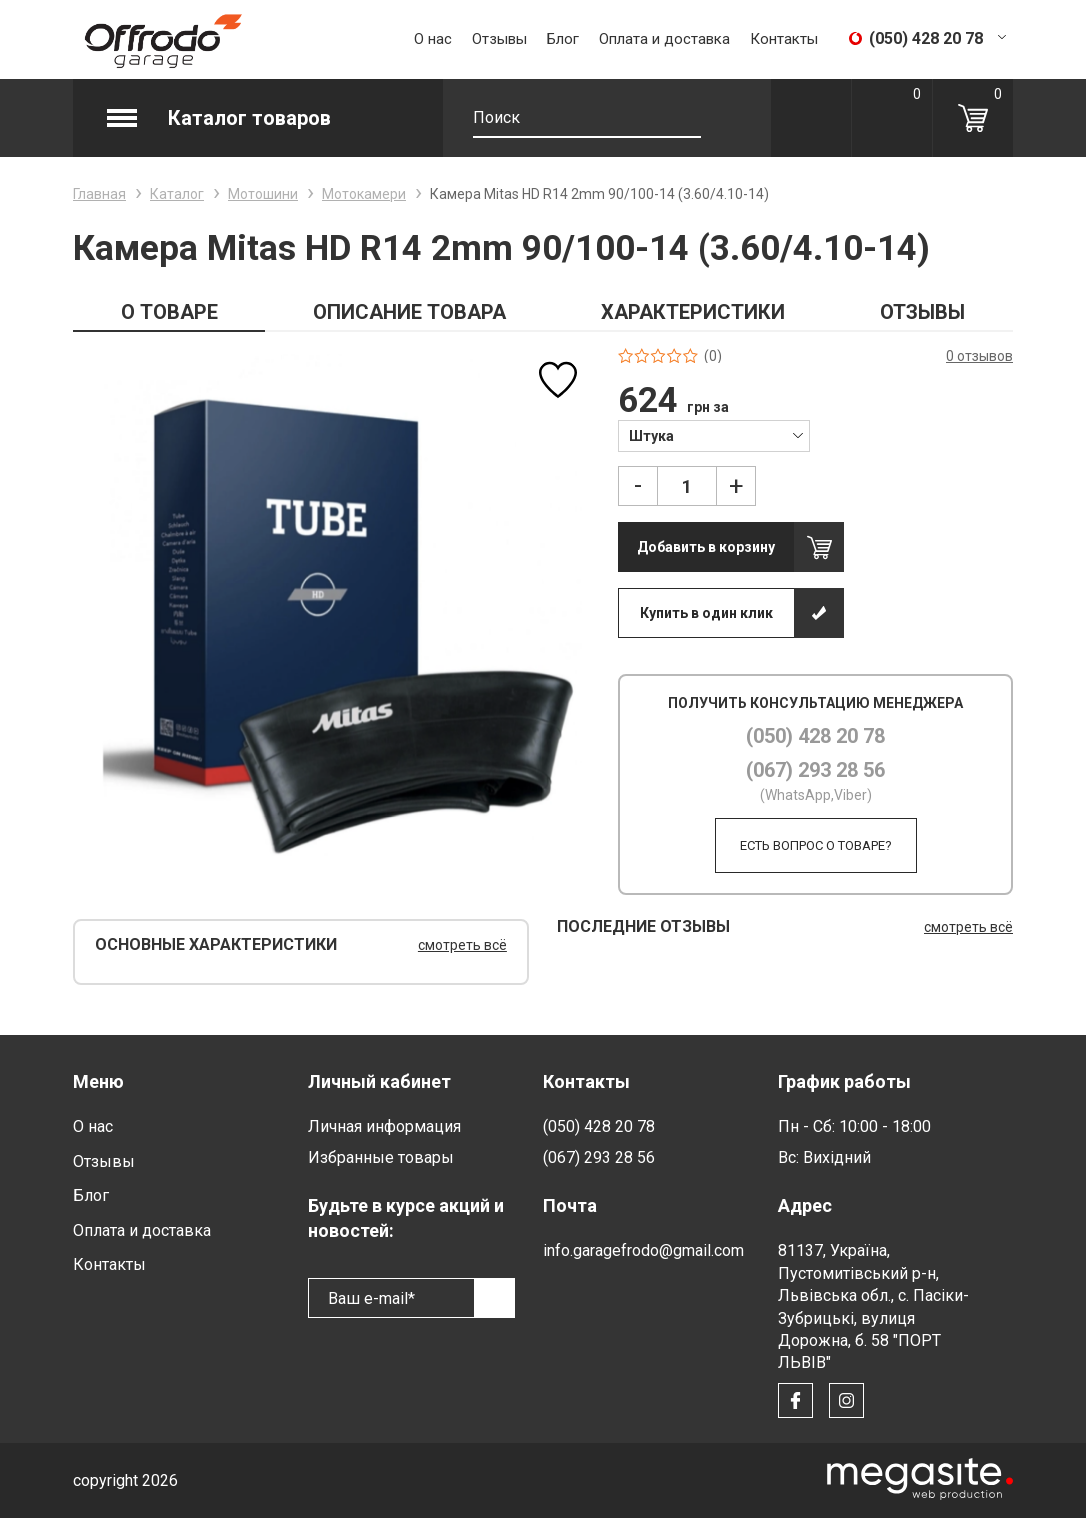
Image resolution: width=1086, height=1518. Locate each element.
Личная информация (384, 1126)
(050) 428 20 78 (815, 736)
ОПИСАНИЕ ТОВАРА (409, 312)
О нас (433, 39)
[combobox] (713, 435)
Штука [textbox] (651, 436)
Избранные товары (381, 1157)
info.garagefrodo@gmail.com (643, 1250)
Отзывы (499, 39)
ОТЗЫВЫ (922, 312)
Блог (563, 39)
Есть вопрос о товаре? (816, 845)
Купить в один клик (706, 613)
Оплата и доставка (664, 39)
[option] (331, 606)
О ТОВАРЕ (169, 312)
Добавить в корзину (706, 547)
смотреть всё (462, 945)
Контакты (784, 39)
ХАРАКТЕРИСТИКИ (693, 312)
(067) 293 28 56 (815, 770)
